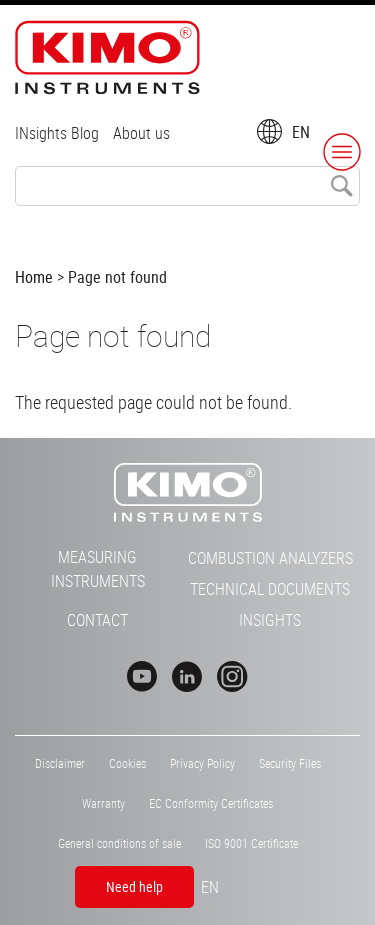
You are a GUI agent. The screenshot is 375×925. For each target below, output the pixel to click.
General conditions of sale (119, 843)
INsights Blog (57, 133)
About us (141, 133)
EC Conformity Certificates (211, 803)
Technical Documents (270, 589)
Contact (97, 620)
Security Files (290, 763)
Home (34, 277)
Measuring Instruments (98, 569)
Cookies (127, 763)
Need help (134, 886)
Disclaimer (60, 763)
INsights (270, 620)
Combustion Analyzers (270, 558)
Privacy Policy (202, 763)
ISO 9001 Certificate (251, 843)
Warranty (103, 803)
